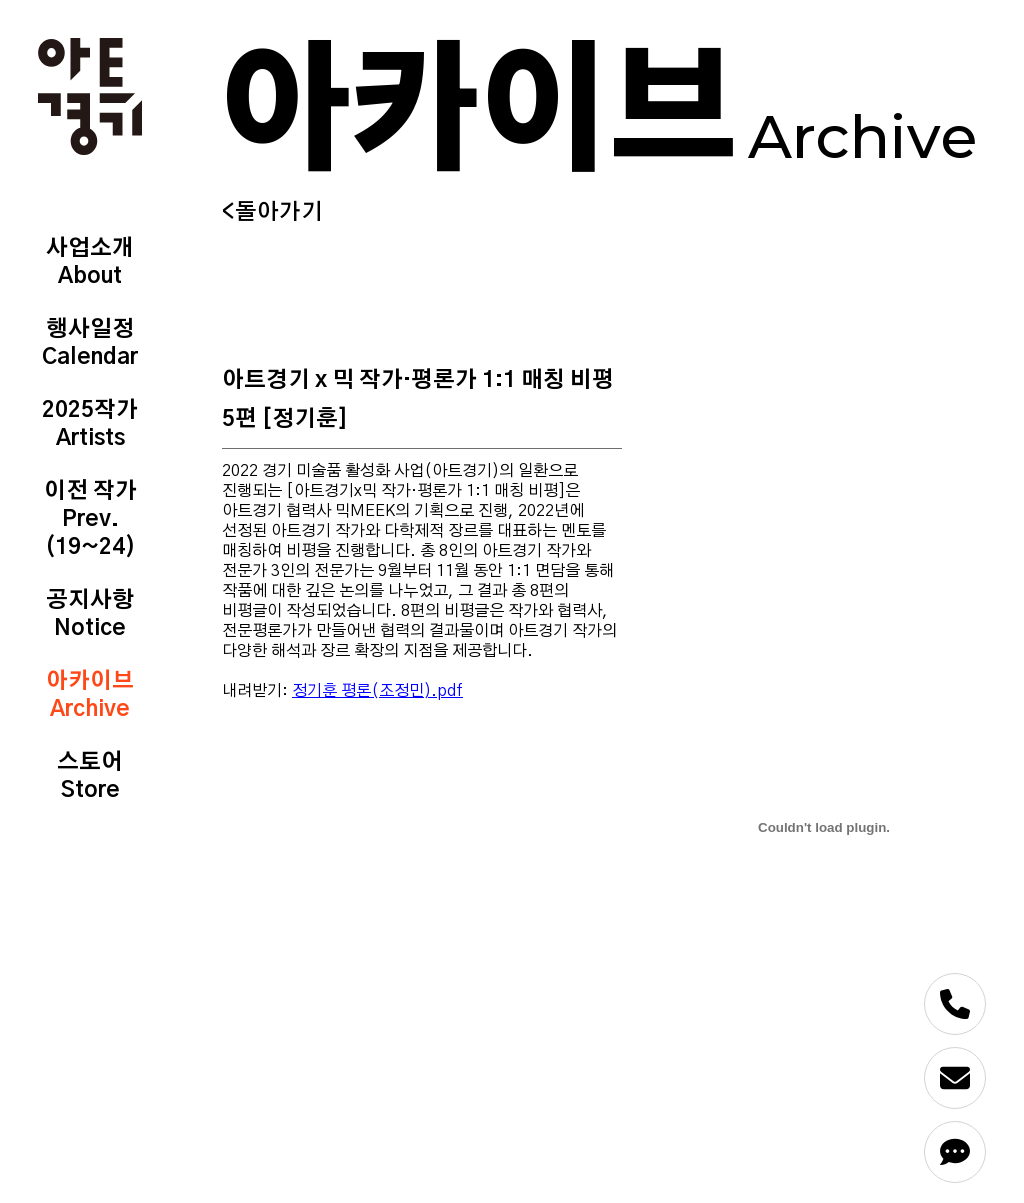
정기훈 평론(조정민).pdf (377, 691)
